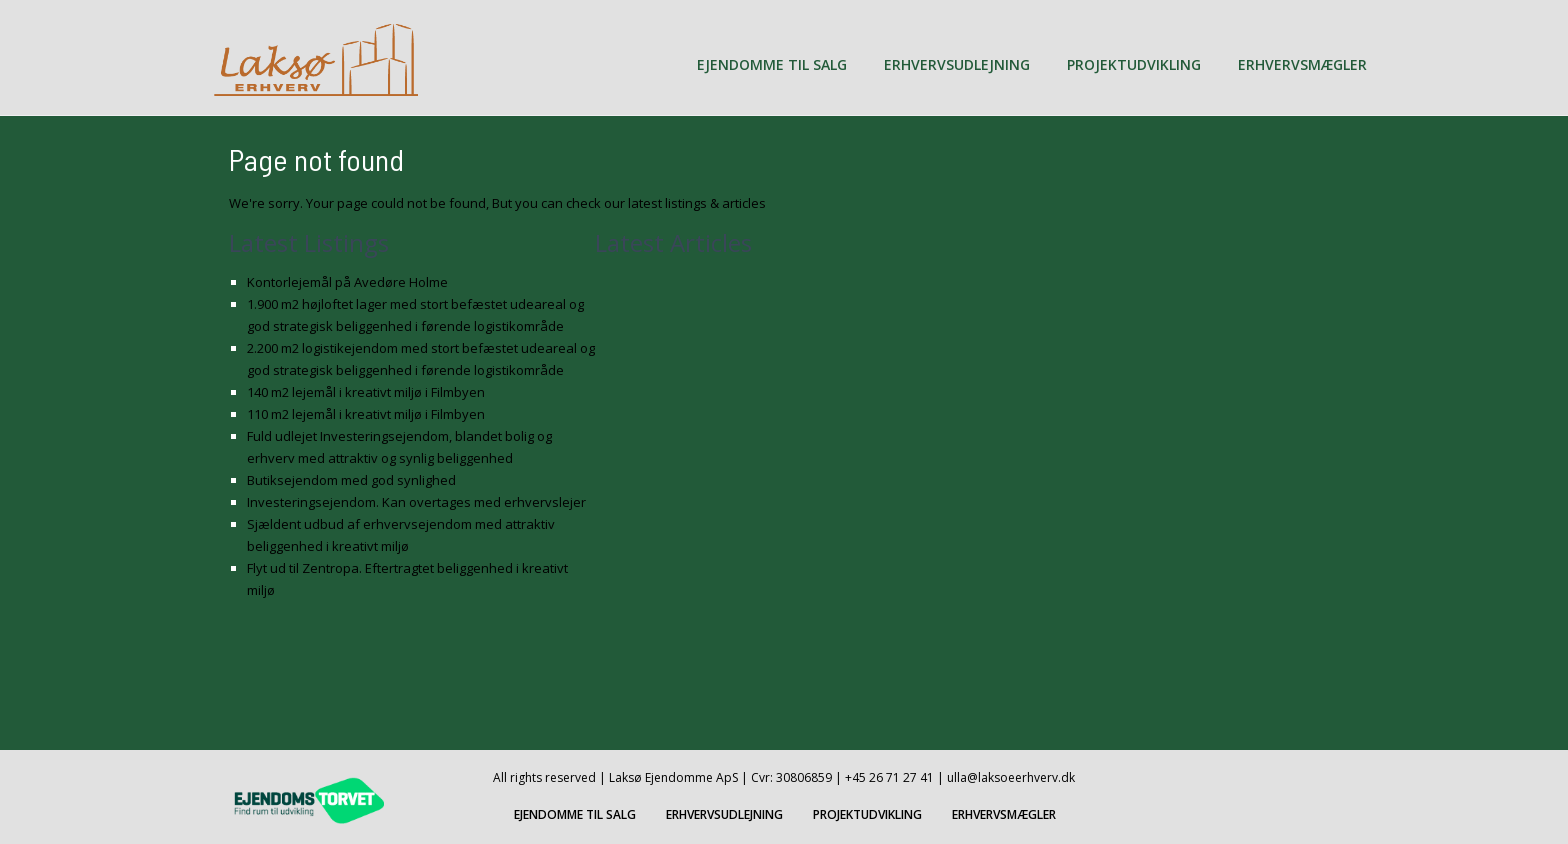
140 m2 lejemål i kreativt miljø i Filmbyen (366, 392)
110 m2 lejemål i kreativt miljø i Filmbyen (366, 414)
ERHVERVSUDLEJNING (957, 64)
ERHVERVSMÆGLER (1302, 64)
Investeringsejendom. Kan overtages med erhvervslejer (416, 502)
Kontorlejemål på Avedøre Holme (347, 282)
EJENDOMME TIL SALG (772, 64)
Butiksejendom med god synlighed (351, 480)
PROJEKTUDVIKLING (1134, 64)
